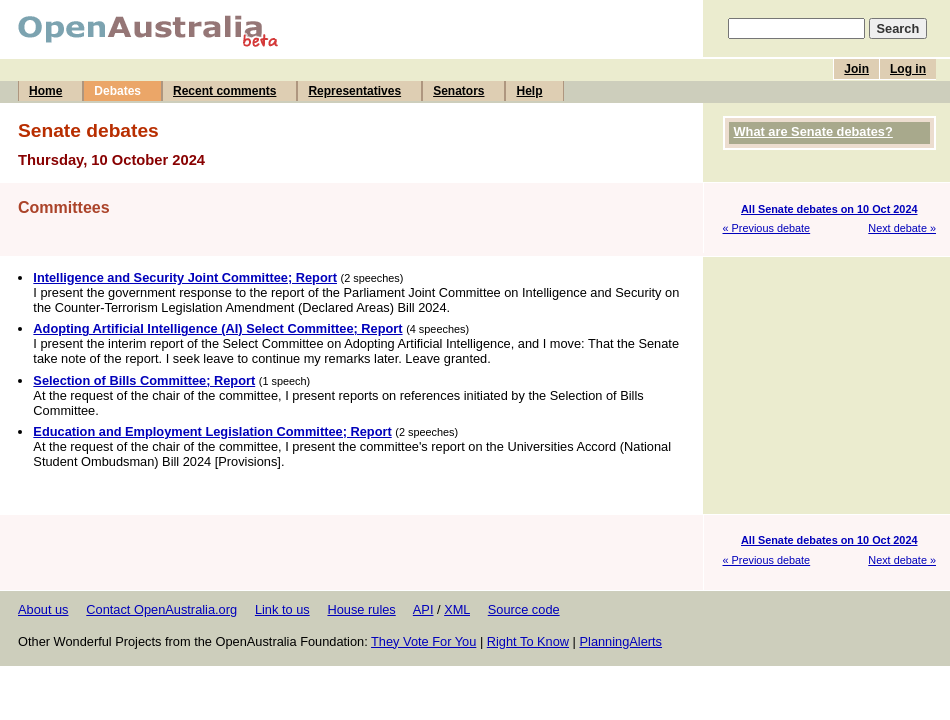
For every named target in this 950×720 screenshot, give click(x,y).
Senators (458, 91)
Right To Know (528, 641)
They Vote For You (423, 641)
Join (856, 69)
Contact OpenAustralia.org (161, 609)
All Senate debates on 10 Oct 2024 (829, 209)
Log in (908, 69)
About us (43, 609)
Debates (117, 91)
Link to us (282, 609)
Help (529, 91)
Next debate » (902, 228)
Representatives (354, 91)
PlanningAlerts (621, 641)
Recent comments (224, 91)
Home (45, 91)
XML (457, 609)
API (423, 609)
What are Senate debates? (813, 131)
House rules (361, 609)
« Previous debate (767, 228)
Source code (524, 609)
